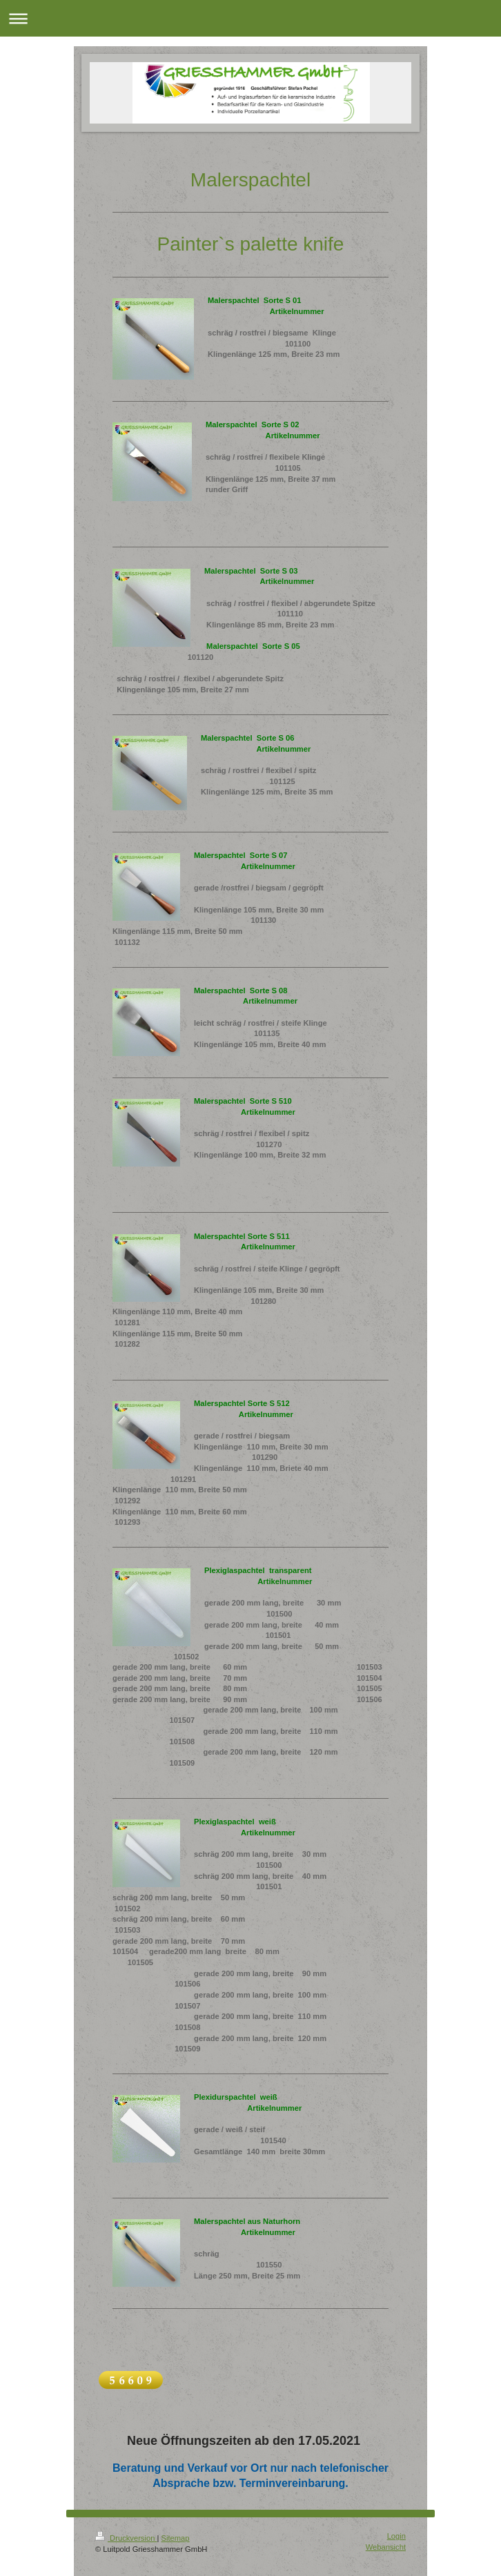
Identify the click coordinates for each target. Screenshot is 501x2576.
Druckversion (126, 2538)
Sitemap (175, 2538)
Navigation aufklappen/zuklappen (250, 18)
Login (396, 2536)
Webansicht (386, 2547)
